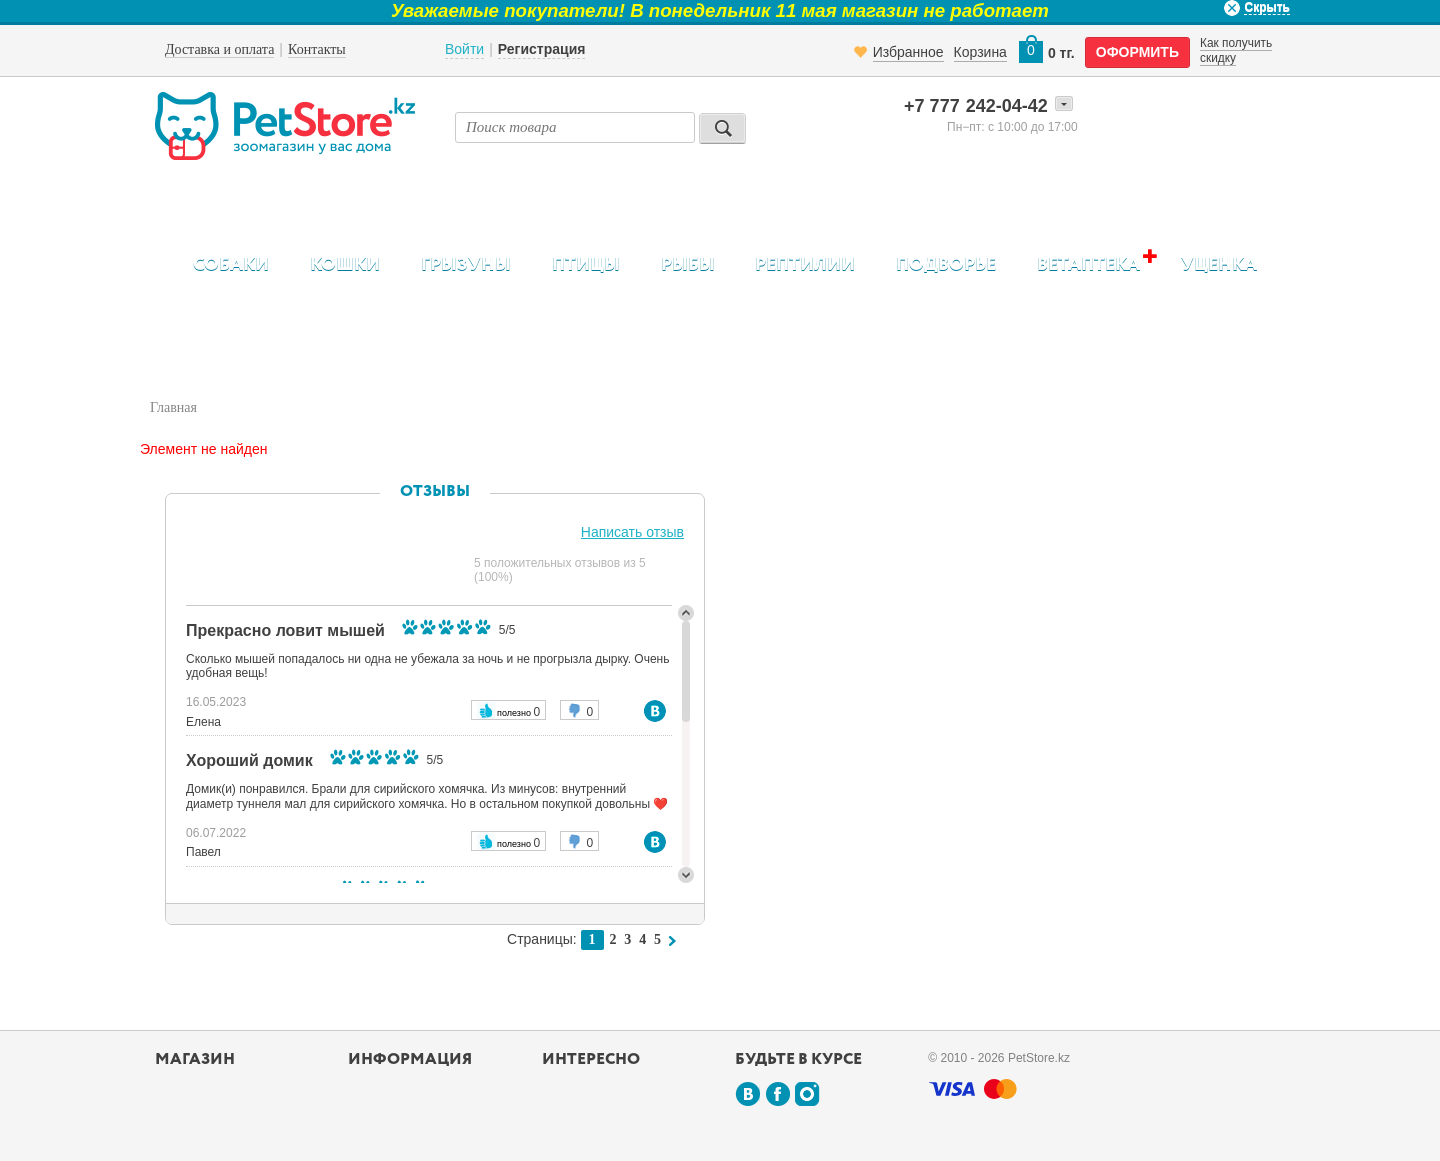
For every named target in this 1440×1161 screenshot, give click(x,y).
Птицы (586, 265)
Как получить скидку (1236, 50)
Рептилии (805, 265)
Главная (173, 407)
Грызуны (466, 265)
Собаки (231, 265)
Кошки (345, 265)
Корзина (980, 52)
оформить (1137, 52)
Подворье (946, 265)
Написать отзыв (632, 532)
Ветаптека (1088, 264)
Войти (464, 49)
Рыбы (688, 265)
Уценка (1219, 265)
